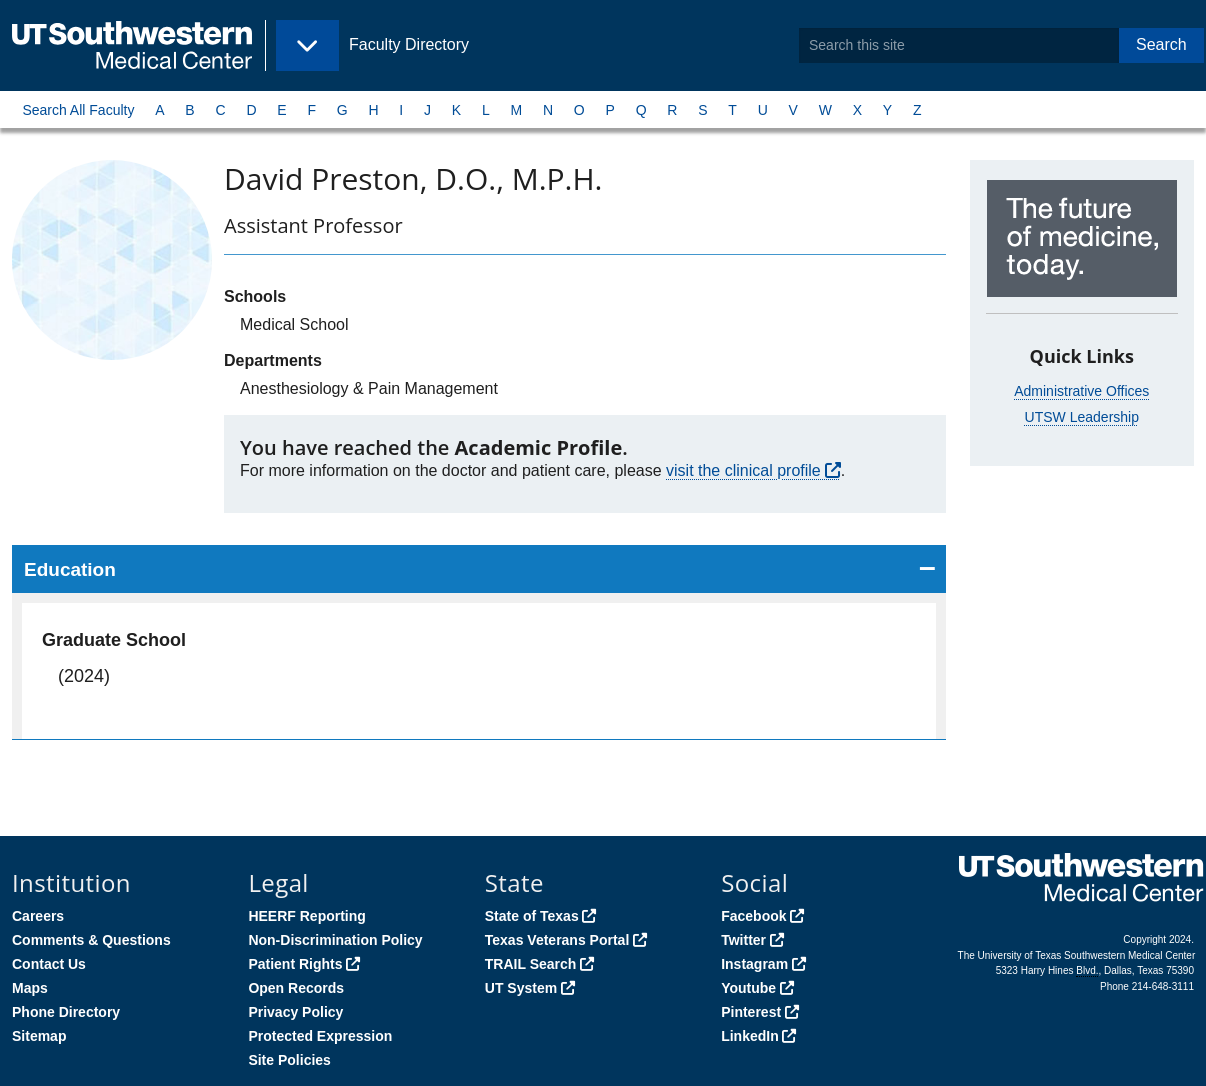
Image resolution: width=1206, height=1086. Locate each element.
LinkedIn (750, 1036)
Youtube (748, 988)
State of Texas (532, 916)
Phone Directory (66, 1012)
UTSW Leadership (1082, 417)
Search (1161, 44)
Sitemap (39, 1036)
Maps (30, 988)
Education (70, 569)
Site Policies (289, 1060)
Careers (38, 916)
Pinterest (751, 1012)
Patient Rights (295, 964)
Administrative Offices (1081, 391)
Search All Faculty (78, 110)
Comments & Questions (91, 940)
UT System (521, 988)
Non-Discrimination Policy (335, 940)
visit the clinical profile (743, 470)
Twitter (743, 940)
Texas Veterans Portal (557, 940)
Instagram (754, 964)
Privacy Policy (295, 1012)
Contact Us (49, 964)
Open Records (296, 988)
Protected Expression (320, 1036)
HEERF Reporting (306, 916)
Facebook (753, 916)
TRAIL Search (531, 964)
